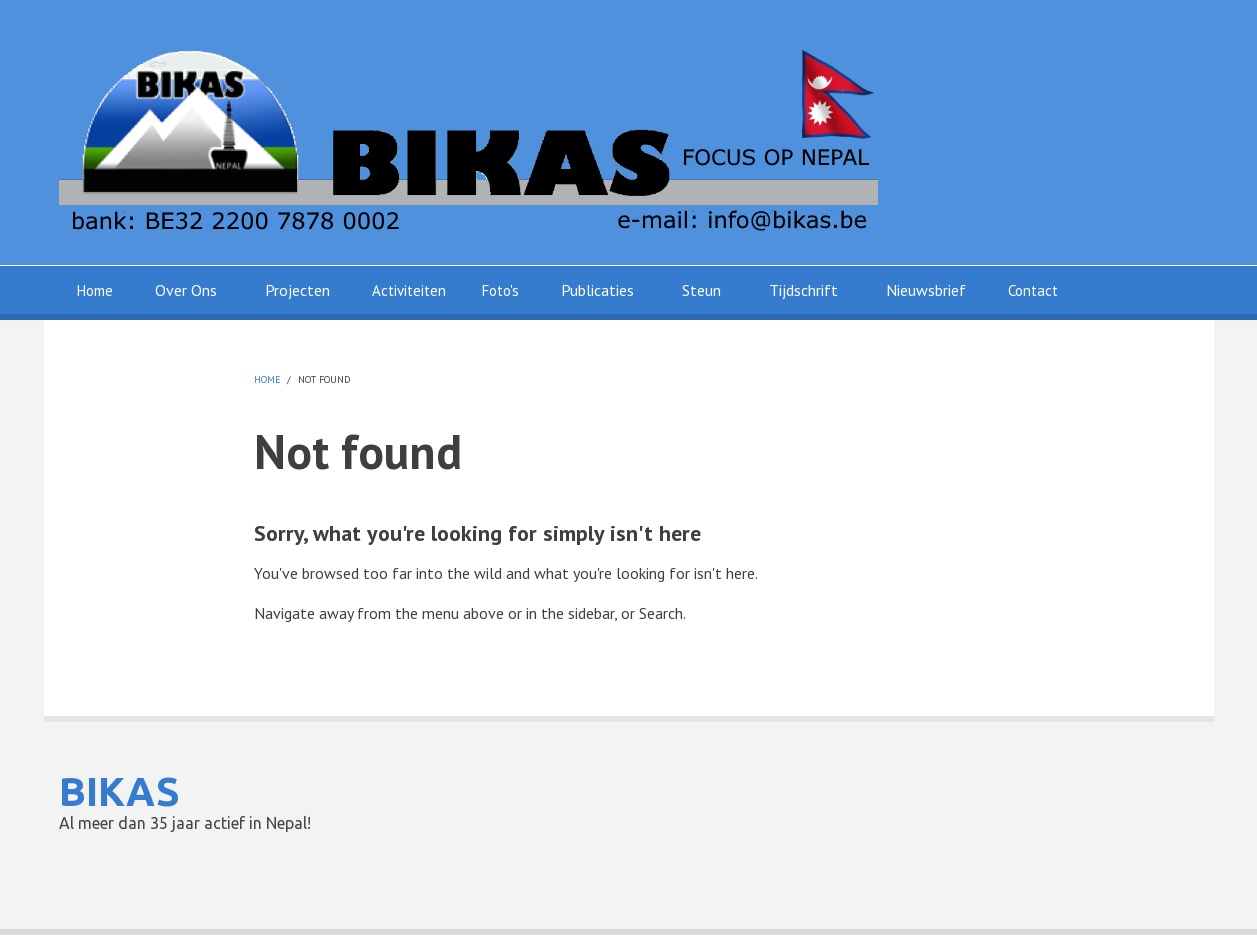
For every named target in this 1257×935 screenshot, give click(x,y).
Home (95, 290)
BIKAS (119, 791)
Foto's (500, 290)
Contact (1033, 290)
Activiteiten (409, 290)
